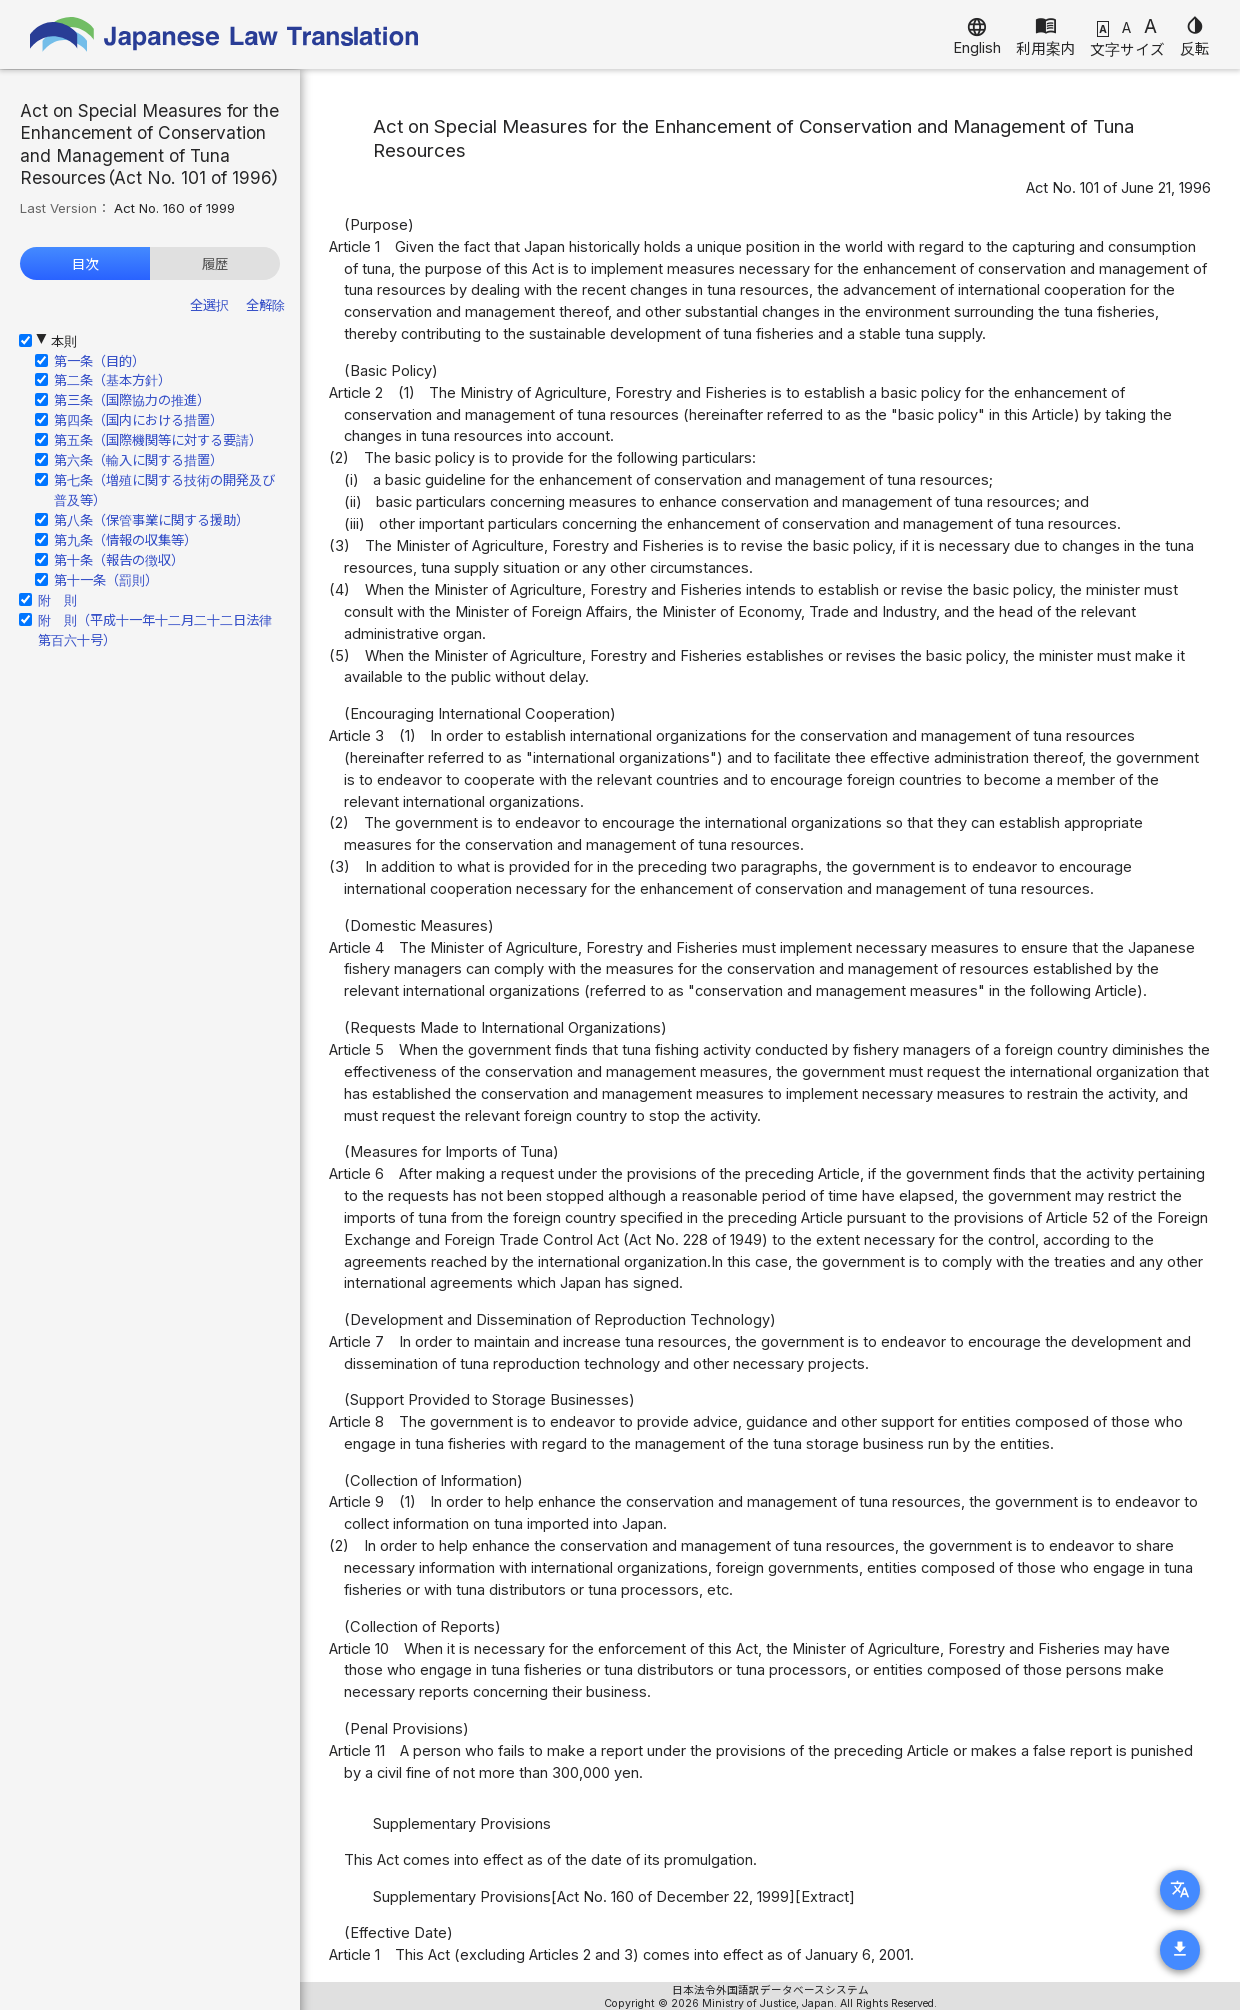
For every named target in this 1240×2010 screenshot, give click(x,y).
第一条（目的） (99, 361)
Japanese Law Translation (225, 34)
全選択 (209, 305)
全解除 (265, 305)
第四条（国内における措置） (138, 420)
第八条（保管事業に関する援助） (151, 520)
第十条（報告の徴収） (119, 560)
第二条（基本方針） (112, 380)
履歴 (215, 264)
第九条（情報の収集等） (125, 540)
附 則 (57, 600)
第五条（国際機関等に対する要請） (158, 440)
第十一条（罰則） (106, 580)
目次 (85, 264)
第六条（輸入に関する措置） (138, 460)
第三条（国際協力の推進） (132, 400)
